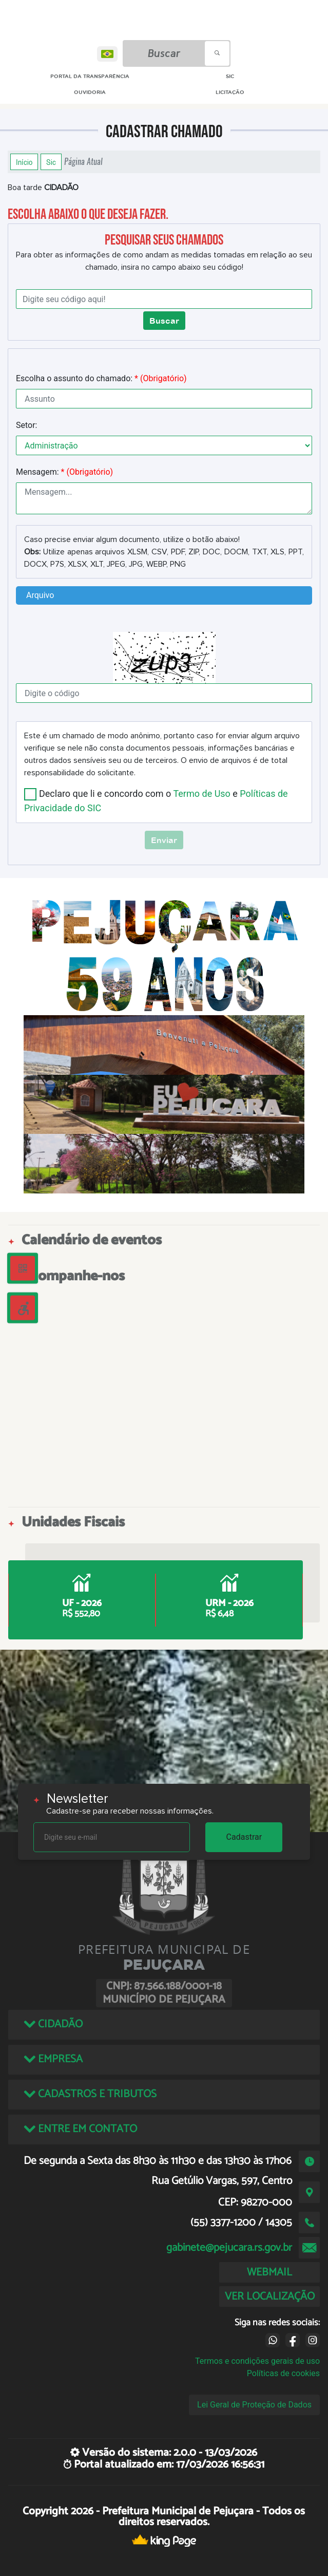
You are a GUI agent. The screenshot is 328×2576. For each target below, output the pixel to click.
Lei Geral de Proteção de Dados (254, 2405)
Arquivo (40, 595)
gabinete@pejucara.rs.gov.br (229, 2247)
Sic (51, 162)
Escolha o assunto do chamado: (101, 378)
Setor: (26, 425)
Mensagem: (64, 472)
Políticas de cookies (283, 2373)
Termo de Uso (201, 793)
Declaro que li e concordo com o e (156, 800)
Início (24, 162)
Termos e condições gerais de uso (257, 2361)
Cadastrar (244, 1837)
